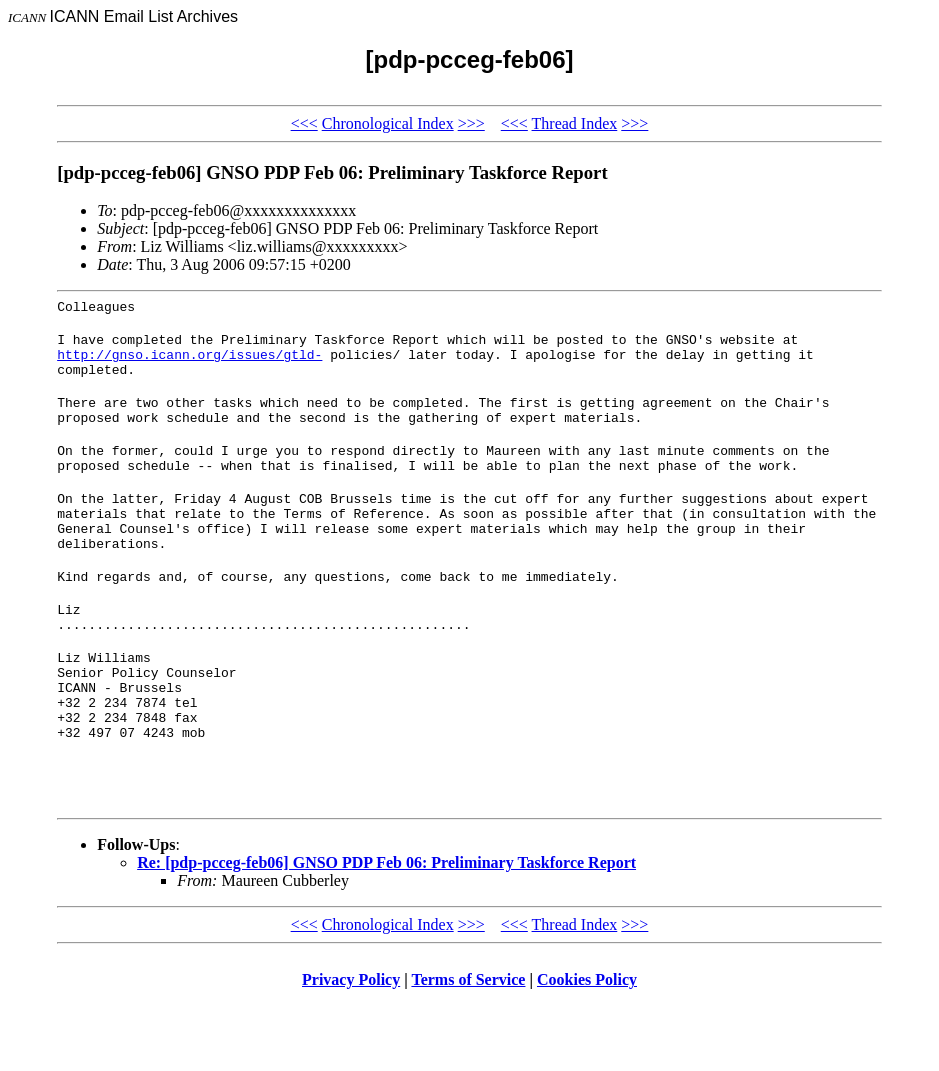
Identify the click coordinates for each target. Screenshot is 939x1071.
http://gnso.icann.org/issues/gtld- (189, 363)
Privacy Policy (351, 1045)
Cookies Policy (587, 1045)
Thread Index (575, 123)
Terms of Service (468, 1045)
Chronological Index (388, 123)
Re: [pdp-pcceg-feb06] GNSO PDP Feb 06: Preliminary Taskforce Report (386, 928)
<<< (304, 123)
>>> (471, 123)
